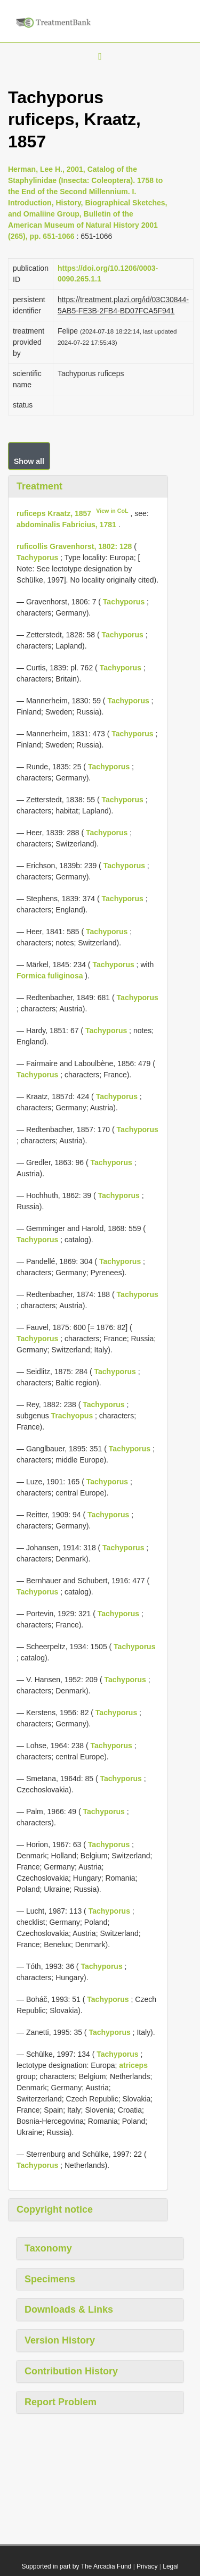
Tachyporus (37, 557)
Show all (29, 461)
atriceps (133, 2065)
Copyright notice (55, 2209)
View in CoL (112, 511)
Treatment (39, 486)
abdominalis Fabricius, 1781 (66, 524)
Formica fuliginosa (50, 975)
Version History (60, 2340)
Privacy (147, 2566)
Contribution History (71, 2371)
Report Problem (61, 2402)
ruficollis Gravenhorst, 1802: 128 (74, 546)
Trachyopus (72, 1415)
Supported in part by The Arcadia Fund (76, 2566)
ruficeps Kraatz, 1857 (54, 513)
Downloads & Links (69, 2309)
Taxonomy (48, 2248)
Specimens (50, 2279)
